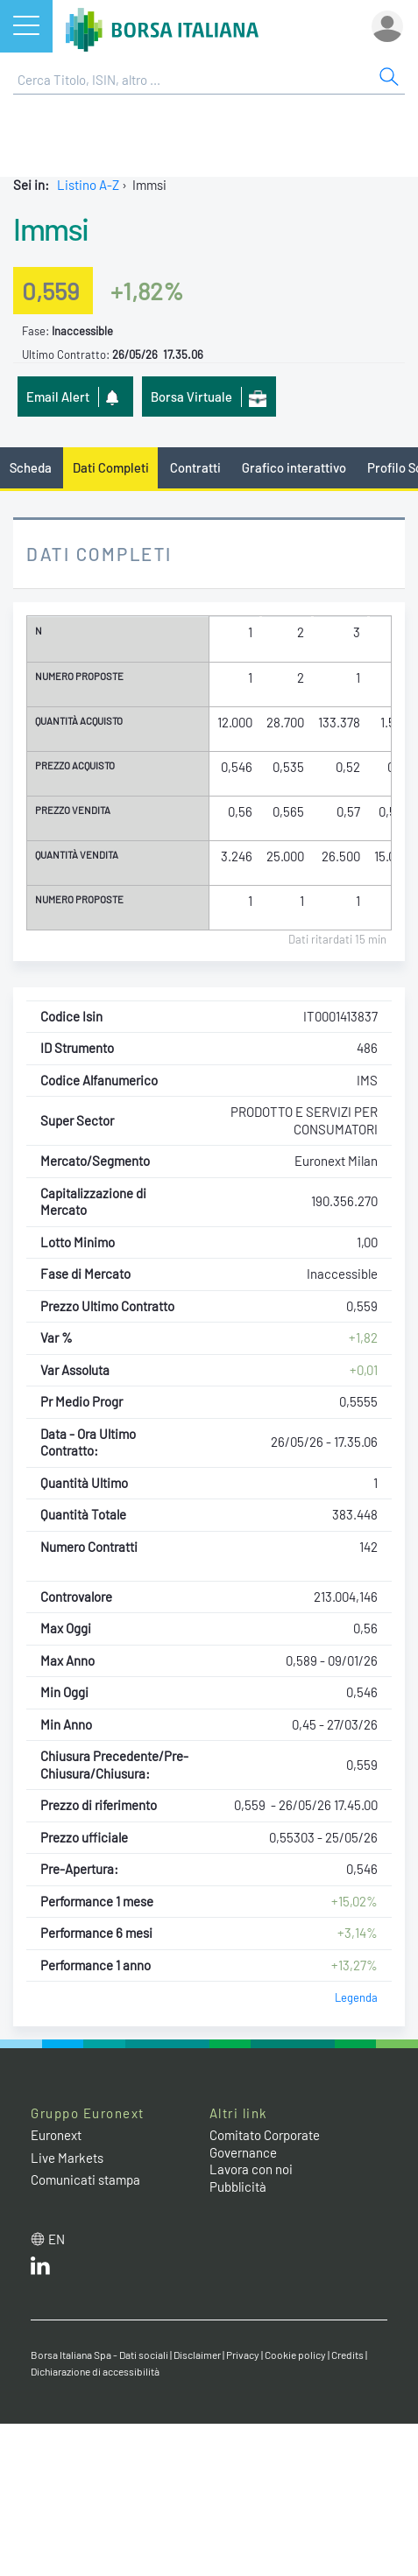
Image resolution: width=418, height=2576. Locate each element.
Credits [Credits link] (347, 2354)
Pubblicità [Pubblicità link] (237, 2186)
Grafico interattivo (294, 467)
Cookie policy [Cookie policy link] (295, 2354)
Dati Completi (111, 467)
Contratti (195, 467)
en (56, 2239)
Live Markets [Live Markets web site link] (67, 2157)
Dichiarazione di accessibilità (95, 2371)
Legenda (356, 1997)
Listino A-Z (88, 185)
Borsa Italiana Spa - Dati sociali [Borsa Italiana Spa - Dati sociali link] (99, 2354)
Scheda (31, 467)
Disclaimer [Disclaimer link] (197, 2354)
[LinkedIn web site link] (40, 2270)
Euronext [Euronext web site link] (56, 2135)
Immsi (51, 228)
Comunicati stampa (85, 2179)
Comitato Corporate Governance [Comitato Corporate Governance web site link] (264, 2143)
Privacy (242, 2354)
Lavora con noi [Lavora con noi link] (251, 2169)
